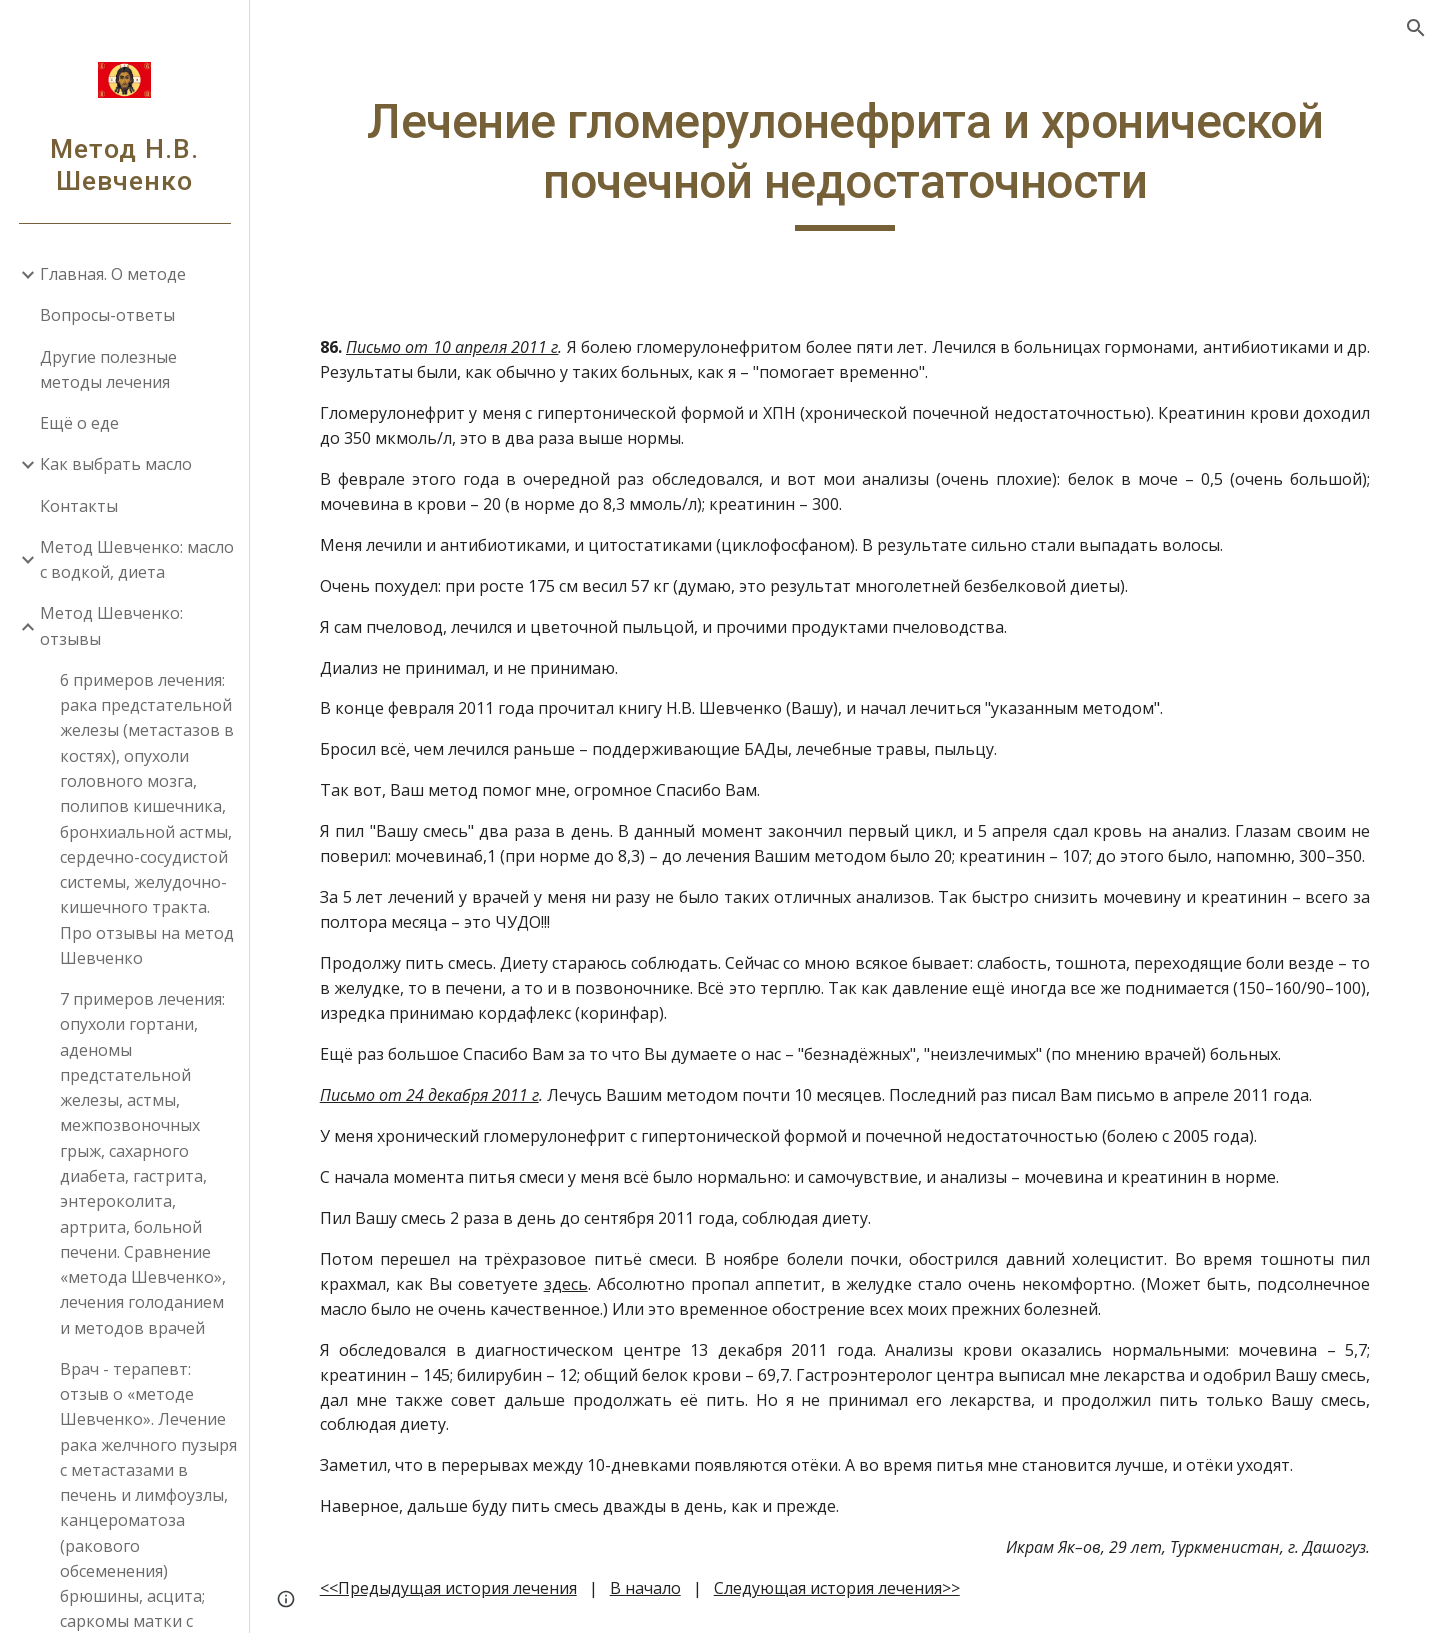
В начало (645, 1588)
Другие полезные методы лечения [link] (108, 369)
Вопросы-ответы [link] (107, 315)
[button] (1416, 28)
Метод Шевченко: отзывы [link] (111, 625)
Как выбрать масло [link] (116, 464)
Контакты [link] (79, 506)
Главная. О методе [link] (113, 274)
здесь (566, 1284)
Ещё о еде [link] (79, 423)
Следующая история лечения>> (837, 1588)
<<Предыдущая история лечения (448, 1588)
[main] (845, 161)
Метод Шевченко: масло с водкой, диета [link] (137, 559)
